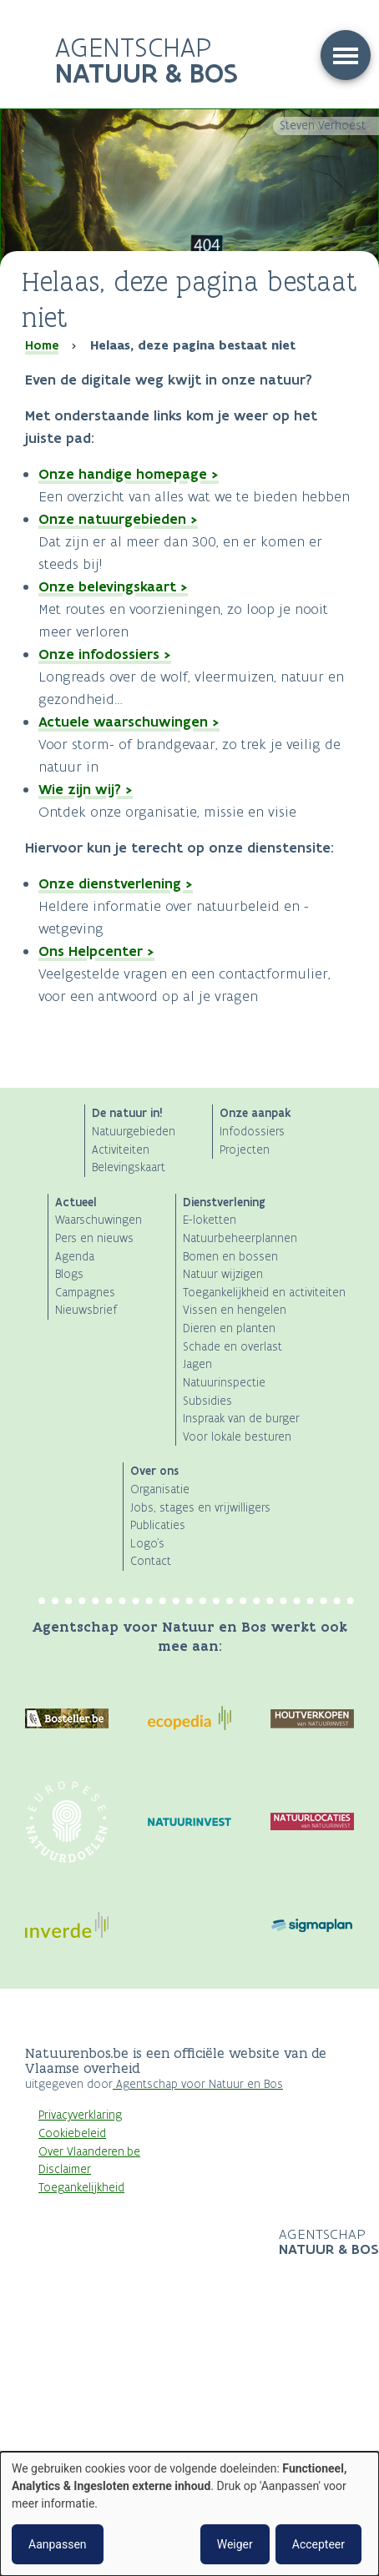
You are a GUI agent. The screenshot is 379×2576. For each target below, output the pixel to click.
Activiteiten (120, 1150)
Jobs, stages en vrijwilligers (200, 1508)
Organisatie (160, 1489)
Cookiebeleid (72, 2133)
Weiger (235, 2544)
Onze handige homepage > (128, 474)
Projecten (245, 1150)
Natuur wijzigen (223, 1274)
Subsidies (207, 1401)
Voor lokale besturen (237, 1437)
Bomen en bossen (230, 1257)
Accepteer (318, 2544)
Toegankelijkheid (81, 2188)
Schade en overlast (232, 1347)
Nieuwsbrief (86, 1310)
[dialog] (189, 2514)
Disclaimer (64, 2169)
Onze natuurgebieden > (118, 519)
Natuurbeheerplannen (240, 1238)
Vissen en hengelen (234, 1310)
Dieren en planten (229, 1328)
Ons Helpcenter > (96, 951)
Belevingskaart (128, 1167)
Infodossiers (252, 1131)
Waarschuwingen (98, 1220)
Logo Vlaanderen (152, 2243)
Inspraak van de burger (241, 1418)
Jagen (197, 1364)
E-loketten (209, 1220)
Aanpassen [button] (57, 2544)
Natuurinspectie (224, 1383)
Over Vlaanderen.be (89, 2152)
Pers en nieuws (94, 1238)
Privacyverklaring (80, 2115)
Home (41, 345)
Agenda (74, 1257)
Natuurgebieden (133, 1131)
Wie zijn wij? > (85, 789)
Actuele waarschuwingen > (129, 721)
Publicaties (157, 1525)
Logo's (147, 1544)
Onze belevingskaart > (113, 586)
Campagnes (85, 1292)
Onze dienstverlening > (115, 883)
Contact (150, 1561)
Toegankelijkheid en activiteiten (264, 1292)
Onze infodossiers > (104, 654)
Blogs (69, 1274)
